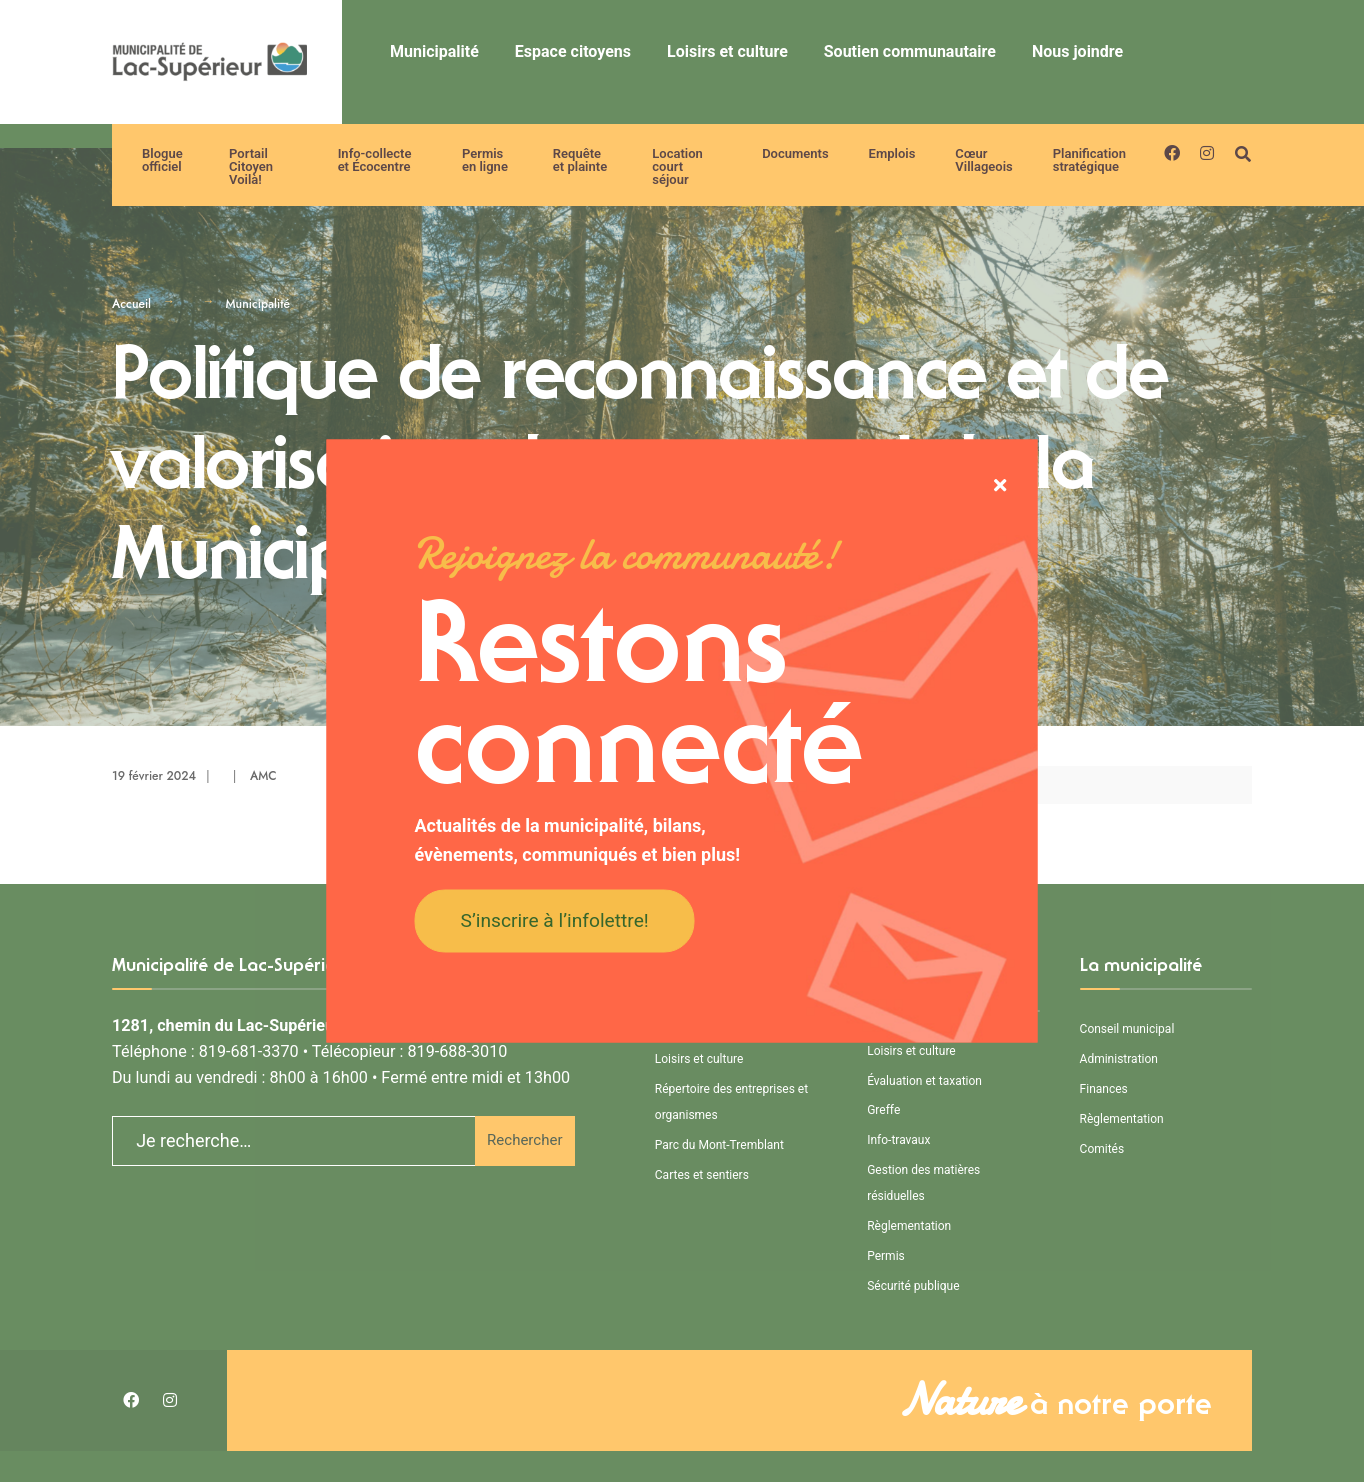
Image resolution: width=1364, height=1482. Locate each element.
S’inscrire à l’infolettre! (555, 919)
